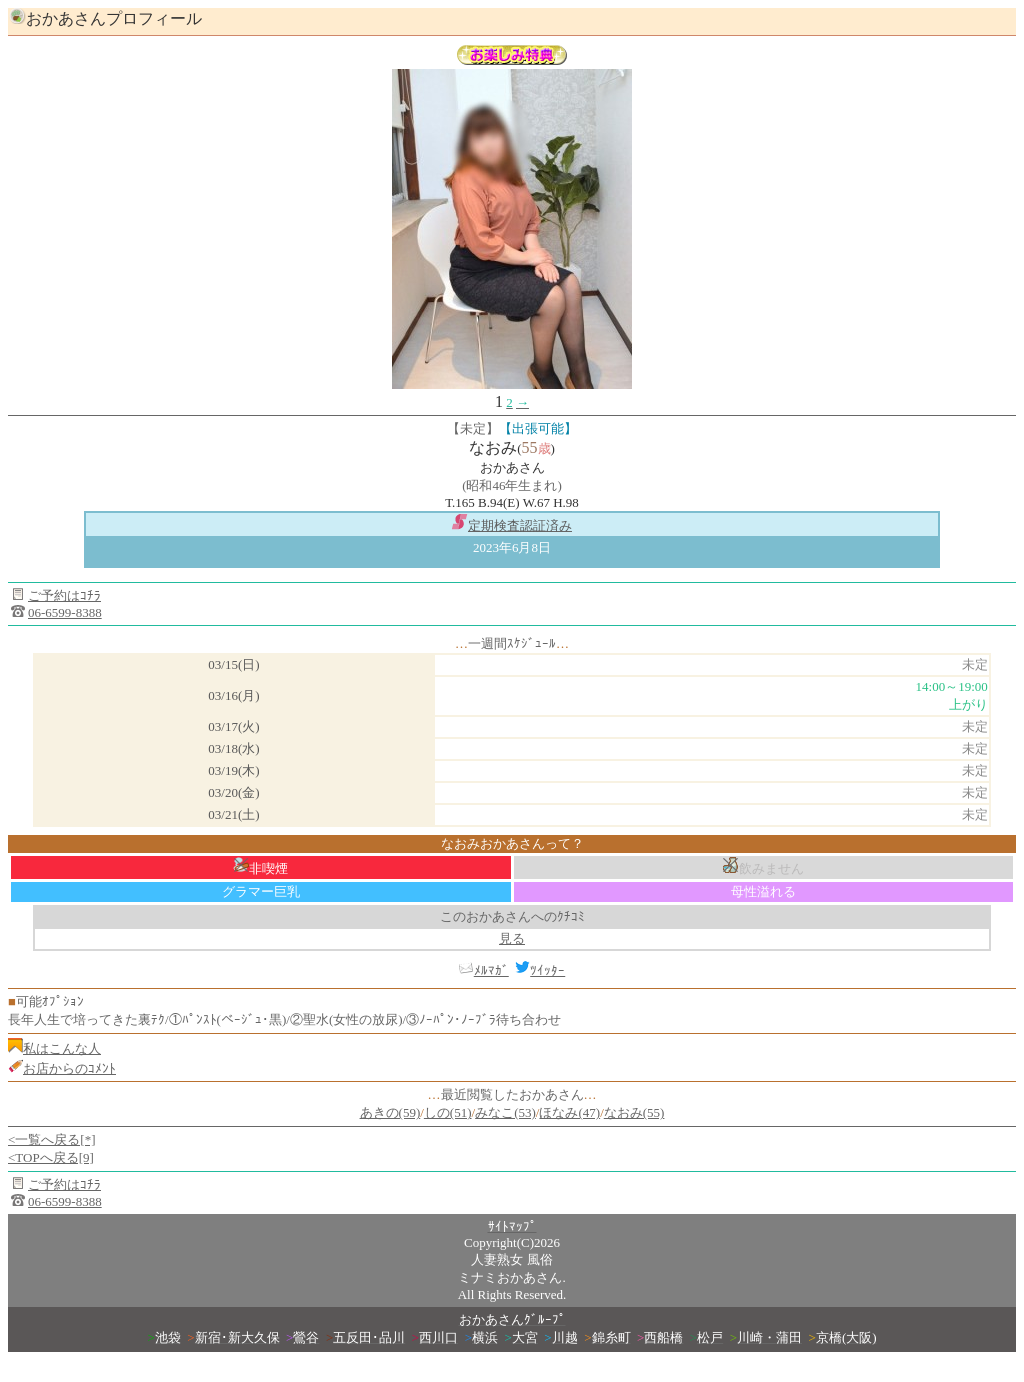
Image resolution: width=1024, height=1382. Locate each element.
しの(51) (448, 1112)
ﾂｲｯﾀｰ (540, 970)
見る (512, 938)
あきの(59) (390, 1112)
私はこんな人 (62, 1048)
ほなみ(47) (569, 1112)
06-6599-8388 (65, 612)
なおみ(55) (634, 1112)
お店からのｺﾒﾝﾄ (69, 1068)
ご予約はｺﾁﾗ (64, 595)
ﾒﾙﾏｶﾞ (491, 970)
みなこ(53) (505, 1112)
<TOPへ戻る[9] (51, 1157)
